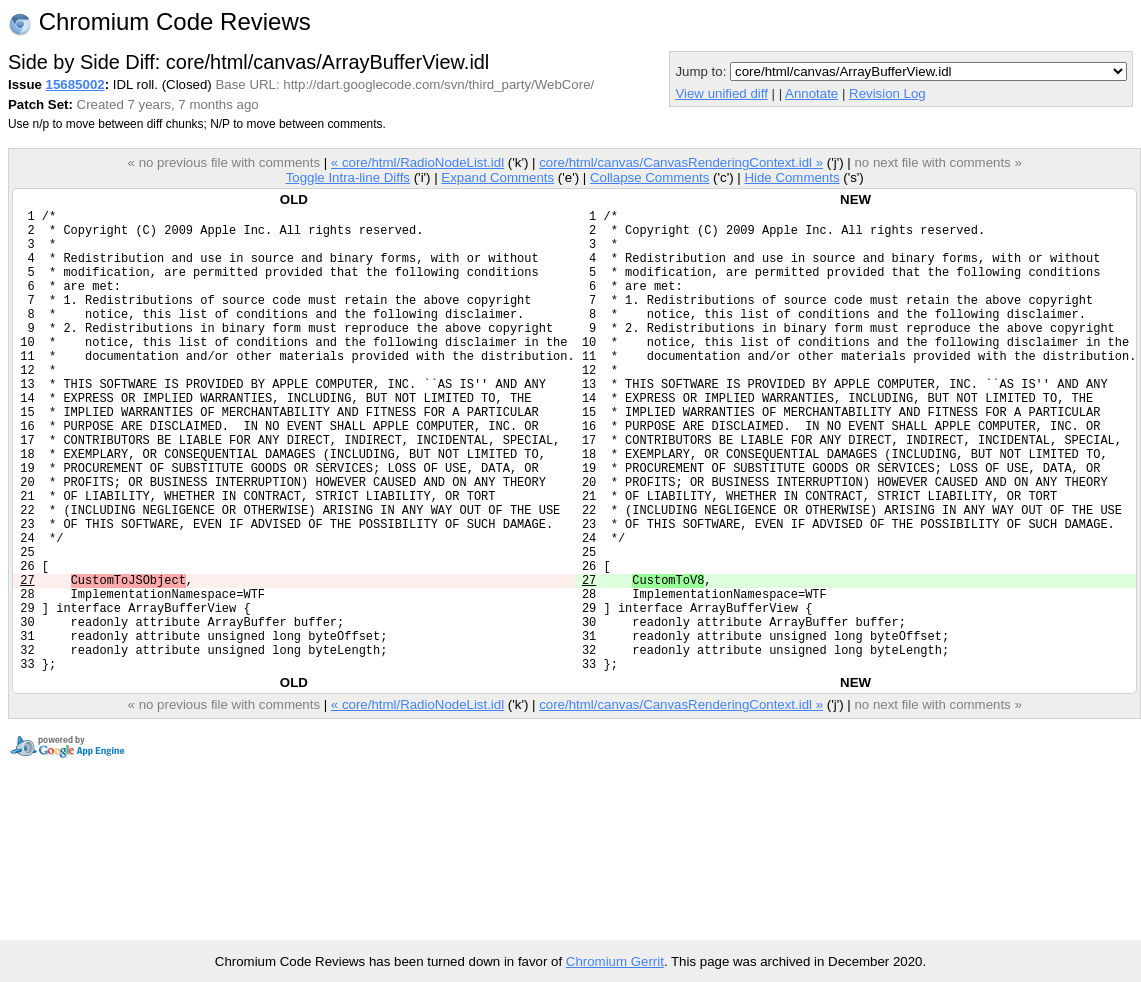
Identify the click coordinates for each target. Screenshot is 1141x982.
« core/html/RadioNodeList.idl (417, 162)
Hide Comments (791, 177)
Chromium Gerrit (615, 961)
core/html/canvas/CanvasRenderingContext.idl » (681, 162)
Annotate (811, 93)
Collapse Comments (649, 177)
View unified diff (721, 93)
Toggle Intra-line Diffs (348, 177)
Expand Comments (497, 177)
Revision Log (887, 93)
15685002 (75, 84)
